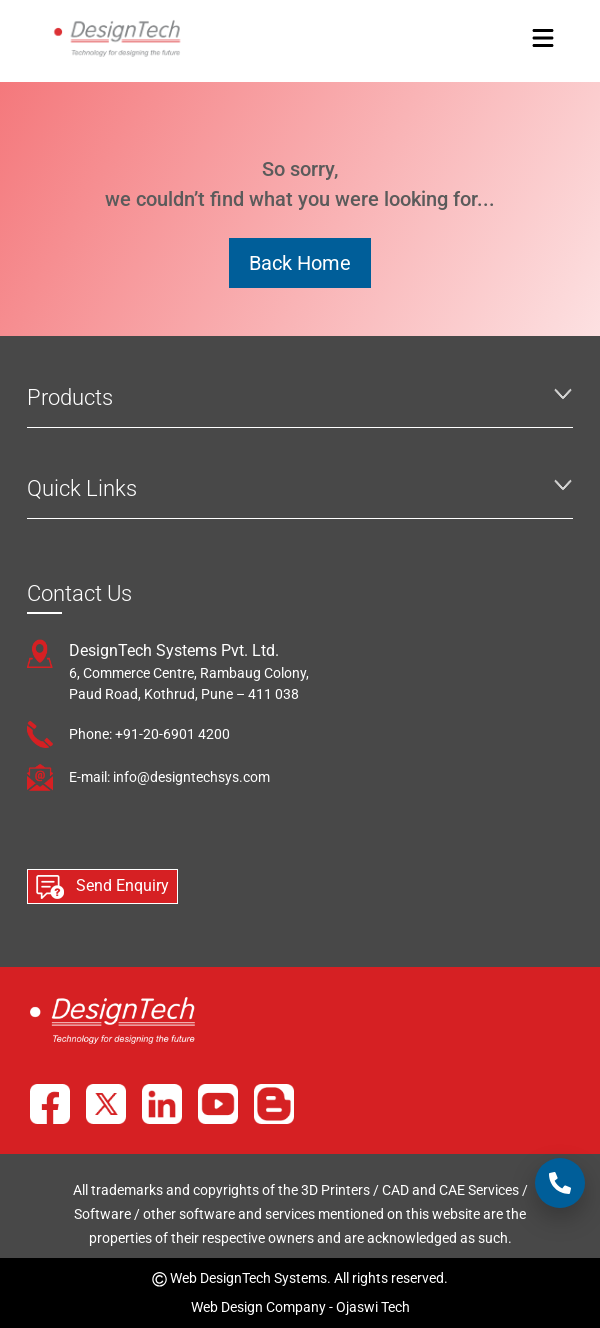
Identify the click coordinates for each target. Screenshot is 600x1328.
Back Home (300, 263)
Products (70, 397)
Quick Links (82, 488)
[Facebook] (50, 1104)
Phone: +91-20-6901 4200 (149, 734)
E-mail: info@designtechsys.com (169, 777)
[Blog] (274, 1104)
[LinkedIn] (162, 1104)
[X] (106, 1104)
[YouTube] (218, 1104)
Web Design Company (258, 1307)
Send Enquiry (102, 887)
